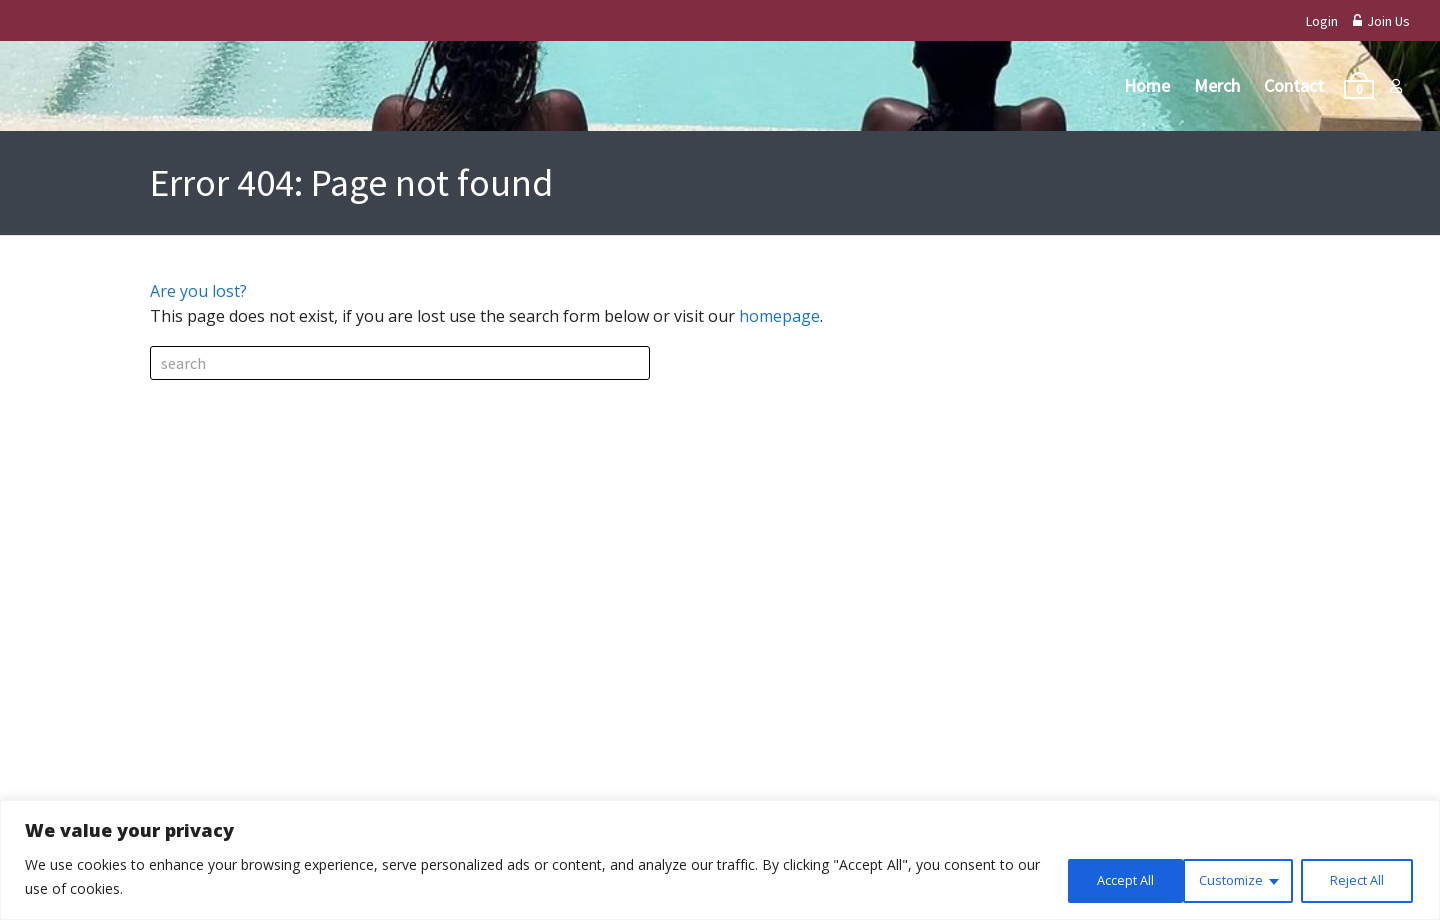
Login (1322, 21)
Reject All (1227, 878)
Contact (1294, 85)
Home (1147, 85)
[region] (720, 861)
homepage (779, 316)
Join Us (1381, 21)
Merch (1217, 85)
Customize (1095, 878)
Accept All (1354, 878)
